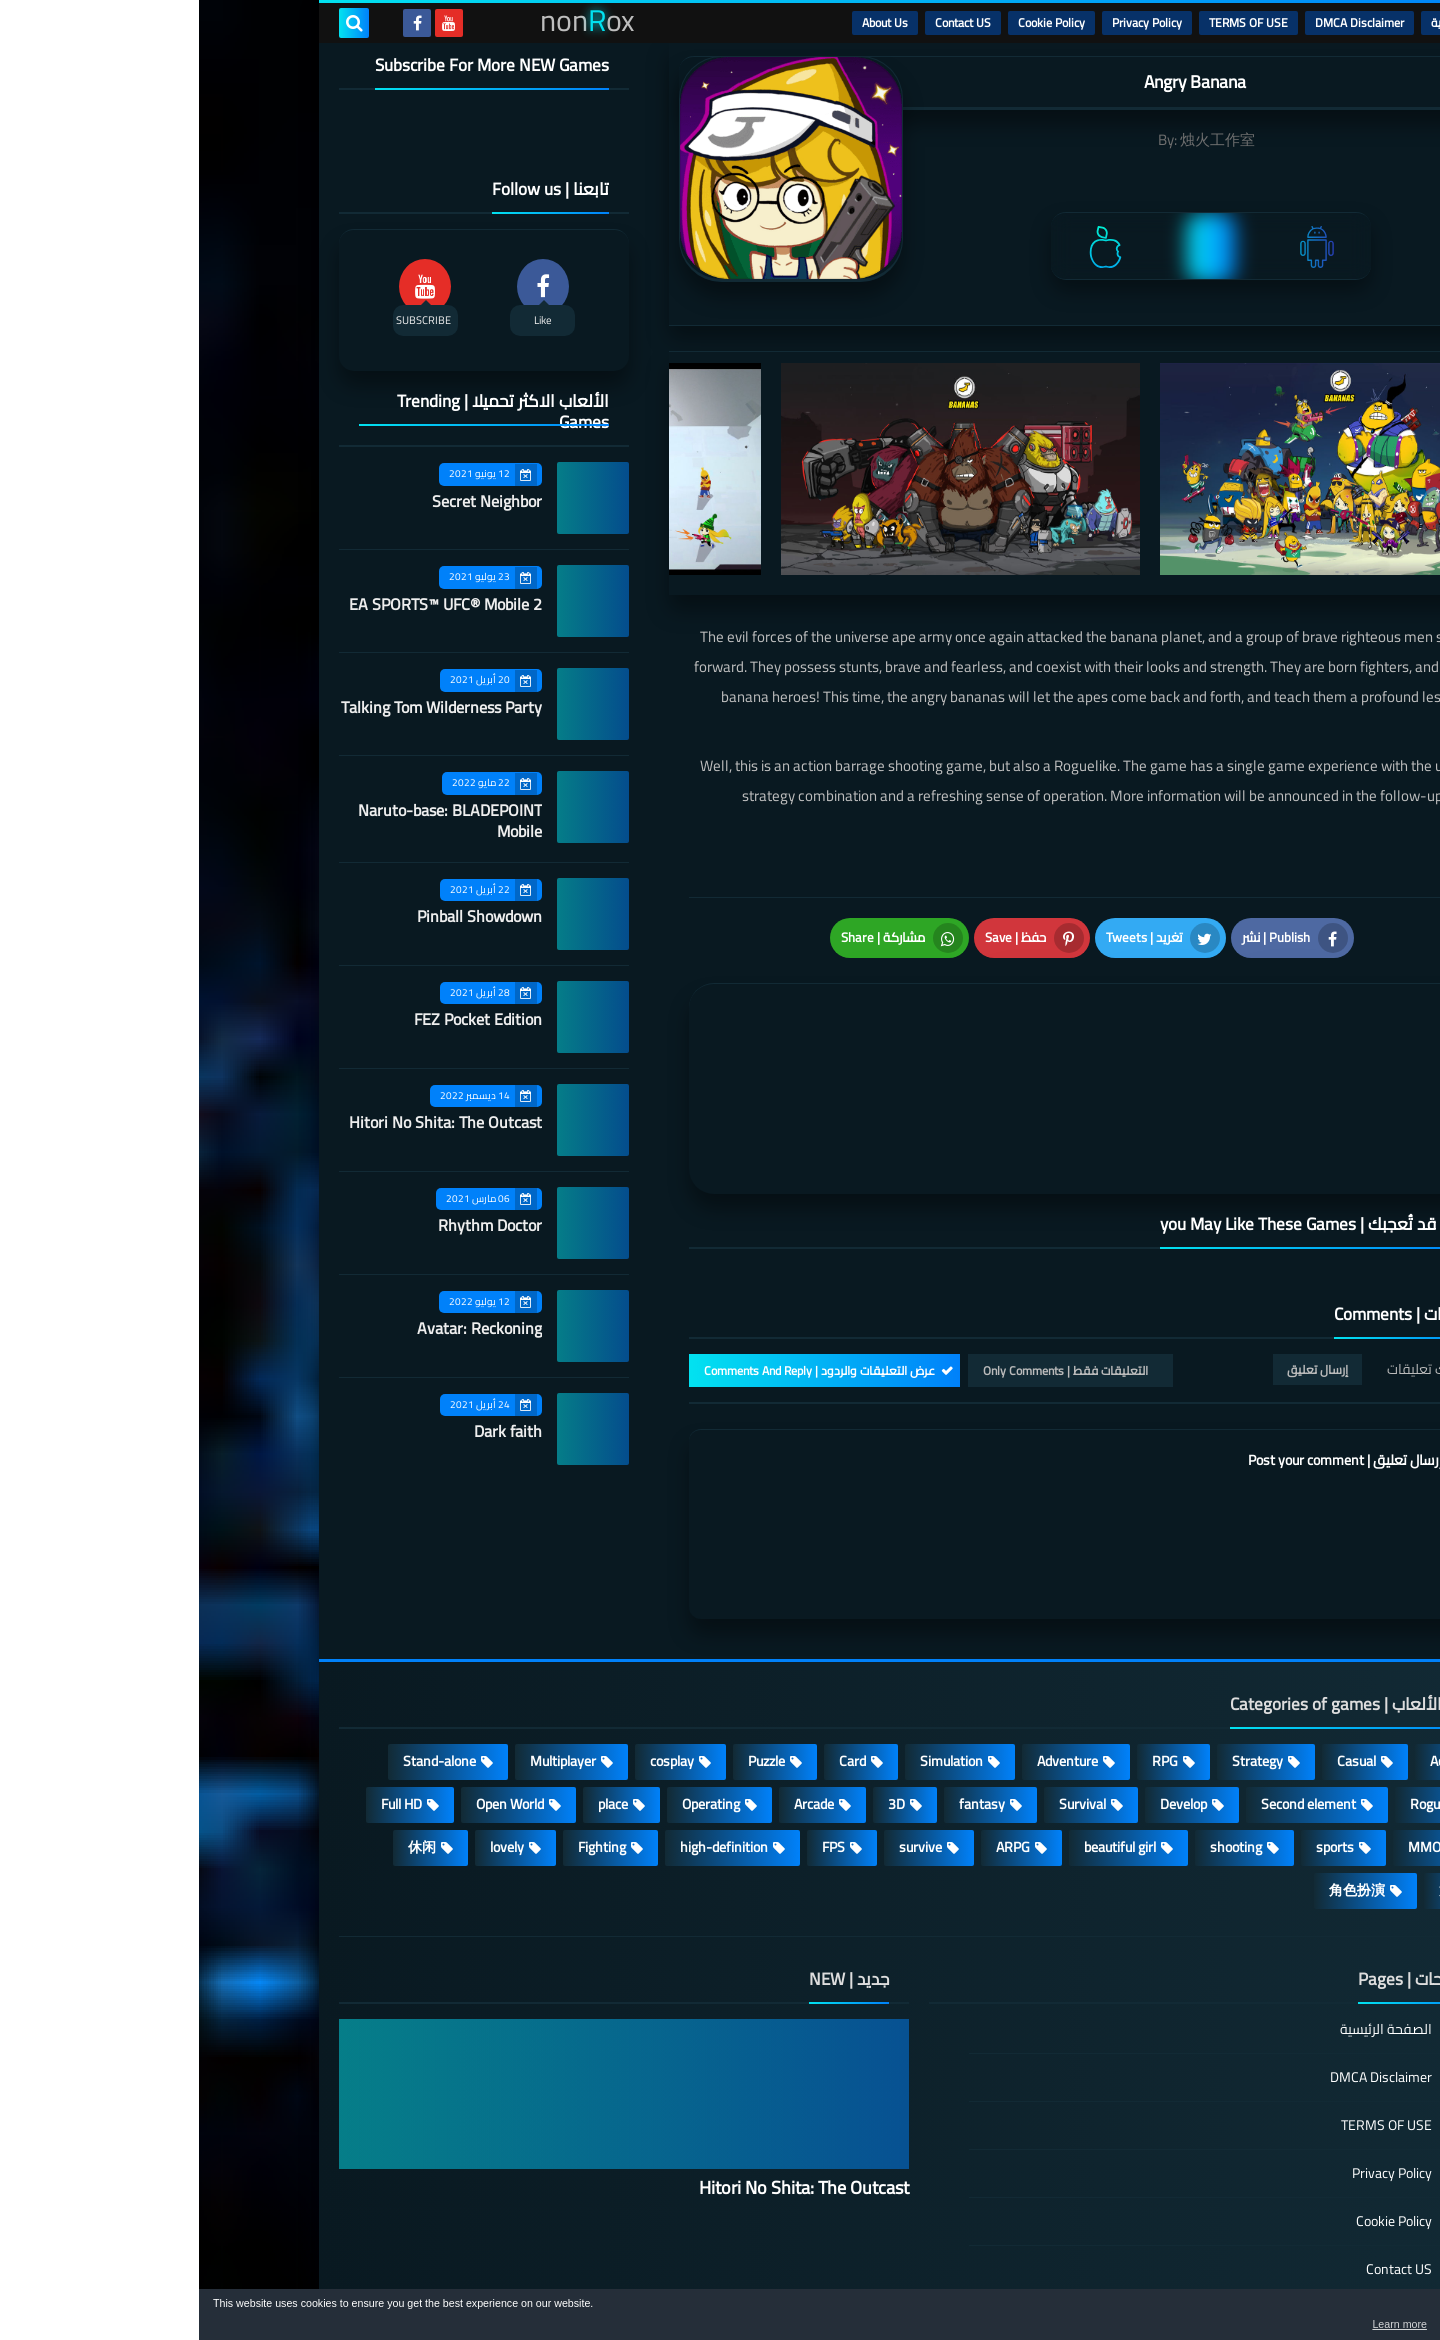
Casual (1157, 1655)
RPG (966, 1655)
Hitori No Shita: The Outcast (246, 1122)
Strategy (1058, 1655)
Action (1249, 1655)
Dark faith (309, 1431)
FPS (634, 1741)
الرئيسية (1251, 22)
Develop (984, 1698)
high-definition (525, 1741)
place (414, 1698)
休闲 (223, 1741)
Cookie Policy (852, 22)
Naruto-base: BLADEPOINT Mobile (251, 820)
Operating (512, 1698)
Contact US (764, 22)
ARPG (814, 1741)
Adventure (868, 1655)
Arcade (615, 1698)
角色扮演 (1158, 1784)
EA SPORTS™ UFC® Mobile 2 (246, 604)
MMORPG (1238, 1741)
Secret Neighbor (288, 501)
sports (1136, 1741)
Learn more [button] (1246, 2324)
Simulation (752, 1655)
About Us (686, 22)
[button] (1362, 2318)
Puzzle (567, 1655)
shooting (1037, 1741)
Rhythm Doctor (291, 1225)
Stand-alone (240, 1655)
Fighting (403, 1741)
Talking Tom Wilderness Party (242, 707)
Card (653, 1655)
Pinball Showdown (280, 916)
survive (721, 1741)
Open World (311, 1698)
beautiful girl (921, 1741)
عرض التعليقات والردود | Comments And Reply (620, 1263)
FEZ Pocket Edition (279, 1019)
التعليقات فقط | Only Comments (866, 1263)
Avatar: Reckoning (280, 1328)
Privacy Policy (948, 22)
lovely (308, 1741)
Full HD (202, 1698)
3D (697, 1698)
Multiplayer (364, 1655)
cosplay (473, 1655)
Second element (1109, 1698)
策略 (1254, 1784)
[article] (697, 1029)
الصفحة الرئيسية (1187, 1924)
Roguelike (1239, 1698)
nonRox (1149, 2277)
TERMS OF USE (1049, 22)
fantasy (783, 1698)
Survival (883, 1698)
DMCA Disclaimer (1160, 22)
